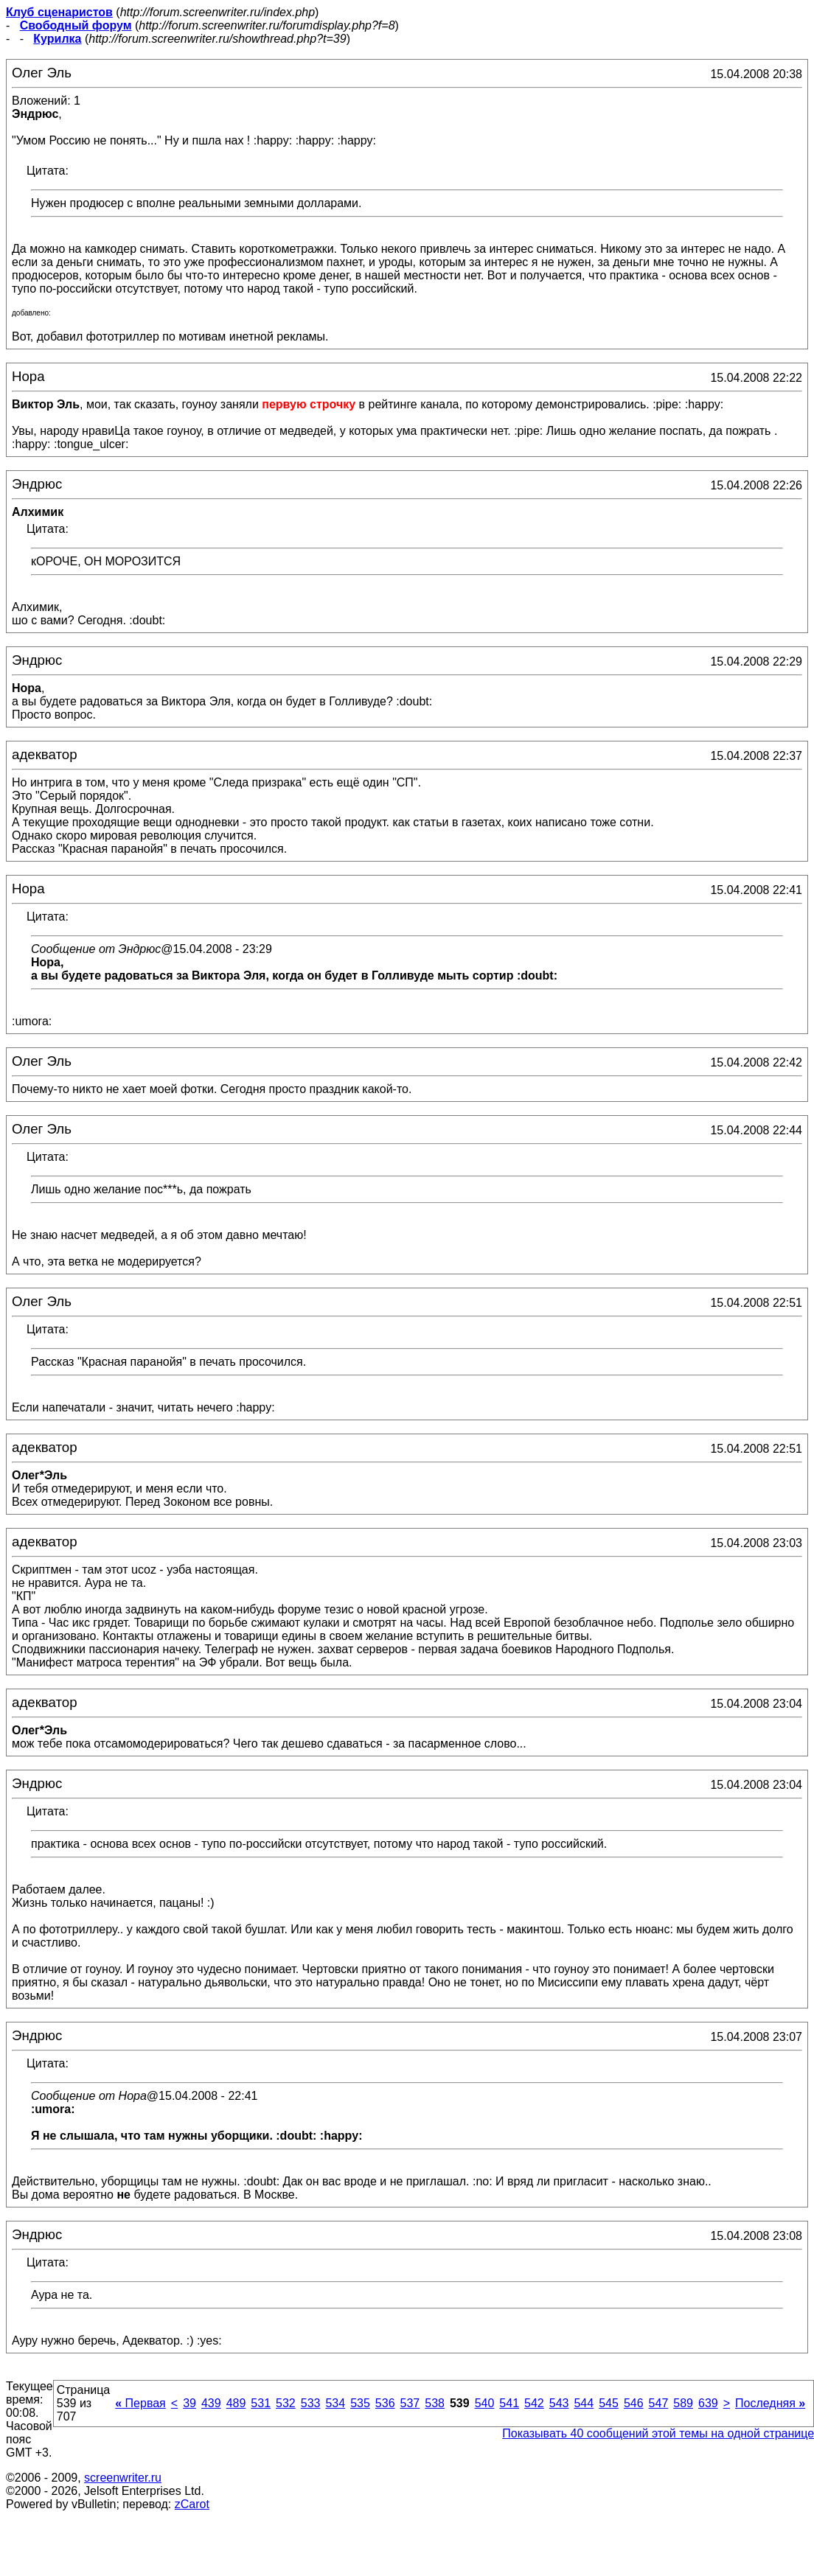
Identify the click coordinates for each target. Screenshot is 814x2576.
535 (360, 2403)
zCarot (192, 2504)
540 (485, 2403)
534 (335, 2403)
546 (634, 2403)
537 (410, 2403)
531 (261, 2403)
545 (609, 2403)
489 (236, 2403)
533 (311, 2403)
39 (189, 2403)
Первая (140, 2403)
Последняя (770, 2403)
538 (435, 2403)
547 (659, 2403)
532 (286, 2403)
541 (509, 2403)
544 (584, 2403)
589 (683, 2403)
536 (385, 2403)
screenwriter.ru (122, 2477)
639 (708, 2403)
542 (534, 2403)
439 (211, 2403)
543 (559, 2403)
